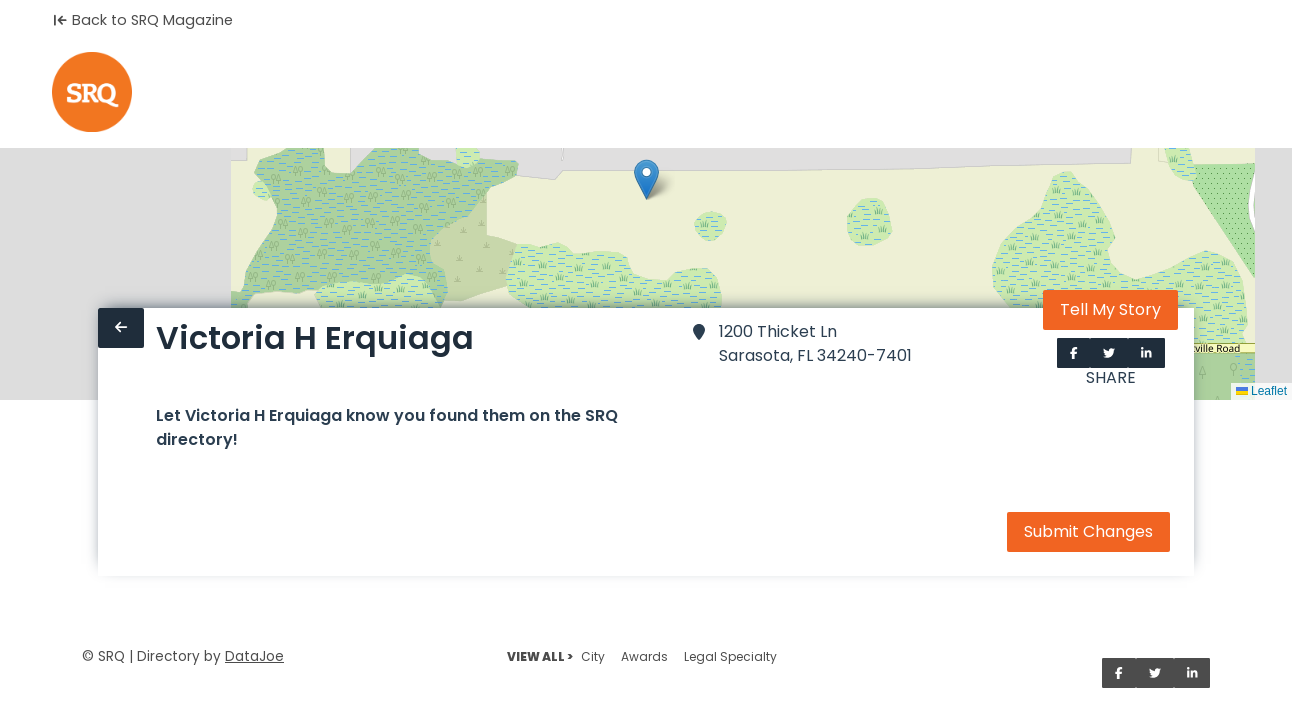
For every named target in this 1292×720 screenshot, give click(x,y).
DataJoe (254, 656)
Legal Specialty (730, 656)
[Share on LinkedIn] (1146, 353)
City (593, 656)
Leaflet (1261, 391)
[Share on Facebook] (1074, 353)
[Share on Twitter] (1109, 353)
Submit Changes (1088, 531)
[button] (646, 179)
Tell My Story (1110, 309)
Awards (644, 656)
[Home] (92, 92)
